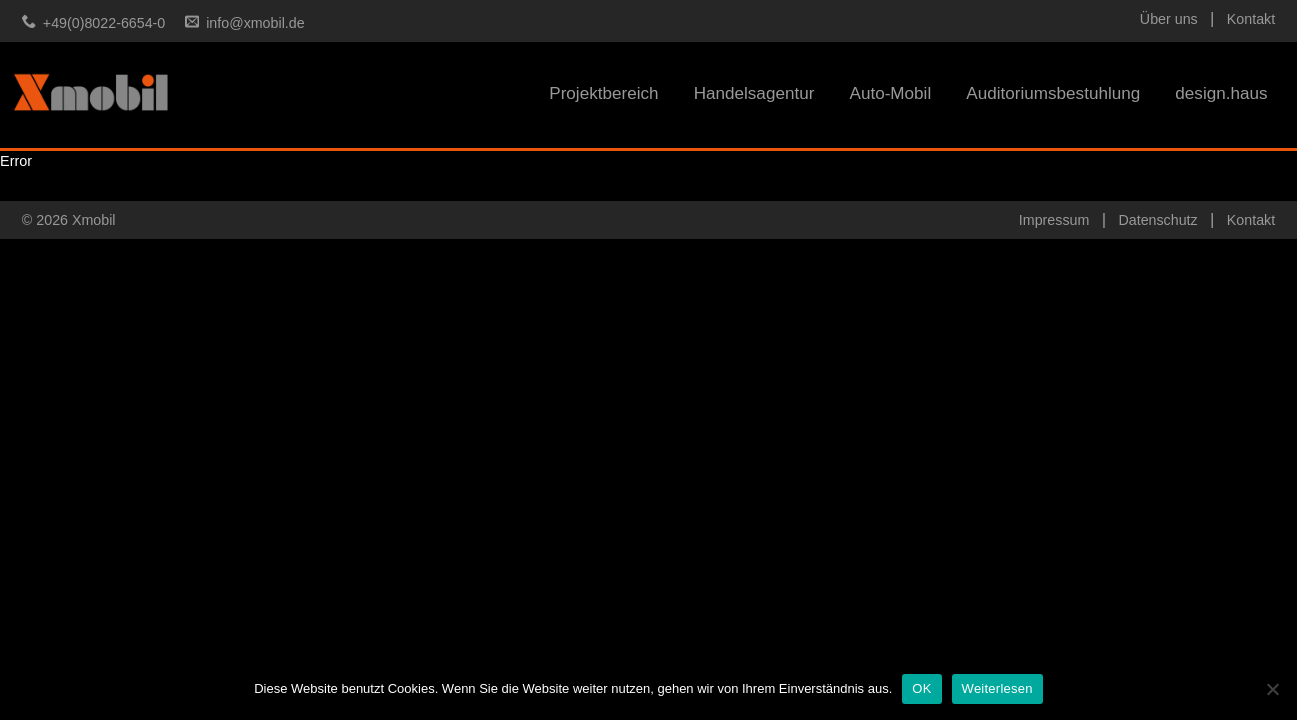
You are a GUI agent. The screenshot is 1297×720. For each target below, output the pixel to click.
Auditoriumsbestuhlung (1053, 93)
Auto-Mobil (890, 93)
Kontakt (1251, 19)
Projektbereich (603, 93)
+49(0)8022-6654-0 (104, 23)
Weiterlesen (997, 688)
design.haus (1221, 93)
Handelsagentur (754, 93)
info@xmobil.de (255, 23)
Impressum (1054, 220)
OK (921, 688)
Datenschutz (1157, 220)
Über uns (1169, 19)
